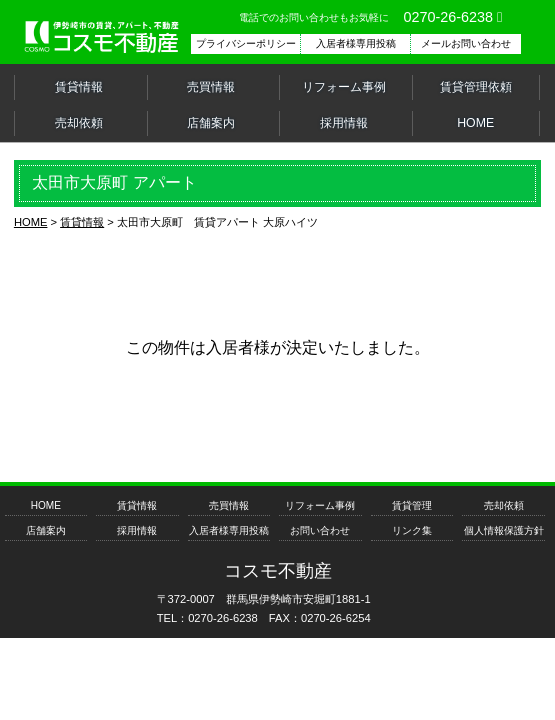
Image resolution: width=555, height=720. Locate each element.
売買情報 (211, 87)
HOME (475, 123)
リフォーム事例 (344, 87)
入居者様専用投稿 (229, 530)
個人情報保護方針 (504, 530)
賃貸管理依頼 (476, 87)
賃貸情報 (79, 87)
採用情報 (344, 123)
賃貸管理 (412, 505)
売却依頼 (79, 123)
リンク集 (412, 530)
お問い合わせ (320, 530)
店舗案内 (211, 123)
